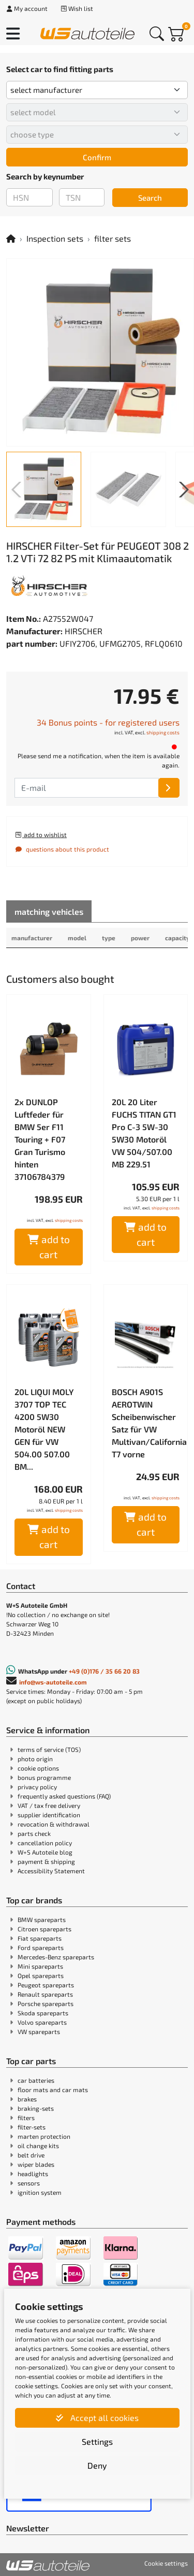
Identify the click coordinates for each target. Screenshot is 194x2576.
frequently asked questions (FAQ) (64, 1796)
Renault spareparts (45, 1994)
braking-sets (36, 2108)
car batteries (36, 2080)
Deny (97, 2465)
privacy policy (37, 1786)
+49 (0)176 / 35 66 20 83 (104, 1671)
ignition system (40, 2192)
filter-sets (32, 2127)
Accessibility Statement (51, 1870)
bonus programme (44, 1777)
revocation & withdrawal (53, 1824)
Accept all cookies (97, 2417)
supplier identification (49, 1814)
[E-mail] (169, 788)
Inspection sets (54, 238)
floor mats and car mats (53, 2089)
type (108, 937)
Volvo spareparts (42, 2022)
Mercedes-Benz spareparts (56, 1956)
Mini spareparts (40, 1966)
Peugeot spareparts (46, 1984)
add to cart (48, 1246)
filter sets (112, 238)
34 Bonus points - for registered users (108, 722)
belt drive (31, 2155)
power (140, 937)
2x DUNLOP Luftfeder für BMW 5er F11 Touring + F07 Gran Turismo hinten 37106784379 (39, 1139)
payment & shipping (46, 1861)
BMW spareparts (42, 1919)
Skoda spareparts (43, 2012)
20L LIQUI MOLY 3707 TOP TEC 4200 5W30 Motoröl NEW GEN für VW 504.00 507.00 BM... (44, 1429)
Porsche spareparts (45, 2003)
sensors (29, 2183)
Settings (97, 2441)
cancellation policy (45, 1842)
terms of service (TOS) (49, 1749)
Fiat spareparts (40, 1938)
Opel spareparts (41, 1975)
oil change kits (38, 2145)
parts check (34, 1833)
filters (26, 2117)
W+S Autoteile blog (45, 1852)
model (77, 937)
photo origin (35, 1758)
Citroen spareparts (44, 1928)
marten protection (44, 2136)
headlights (33, 2173)
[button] (182, 489)
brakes (27, 2098)
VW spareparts (39, 2031)
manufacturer (31, 937)
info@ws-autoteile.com (53, 1682)
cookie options (38, 1768)
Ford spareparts (41, 1947)
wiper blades (36, 2164)
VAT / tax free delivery (49, 1805)
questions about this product (61, 849)
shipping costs (163, 732)
